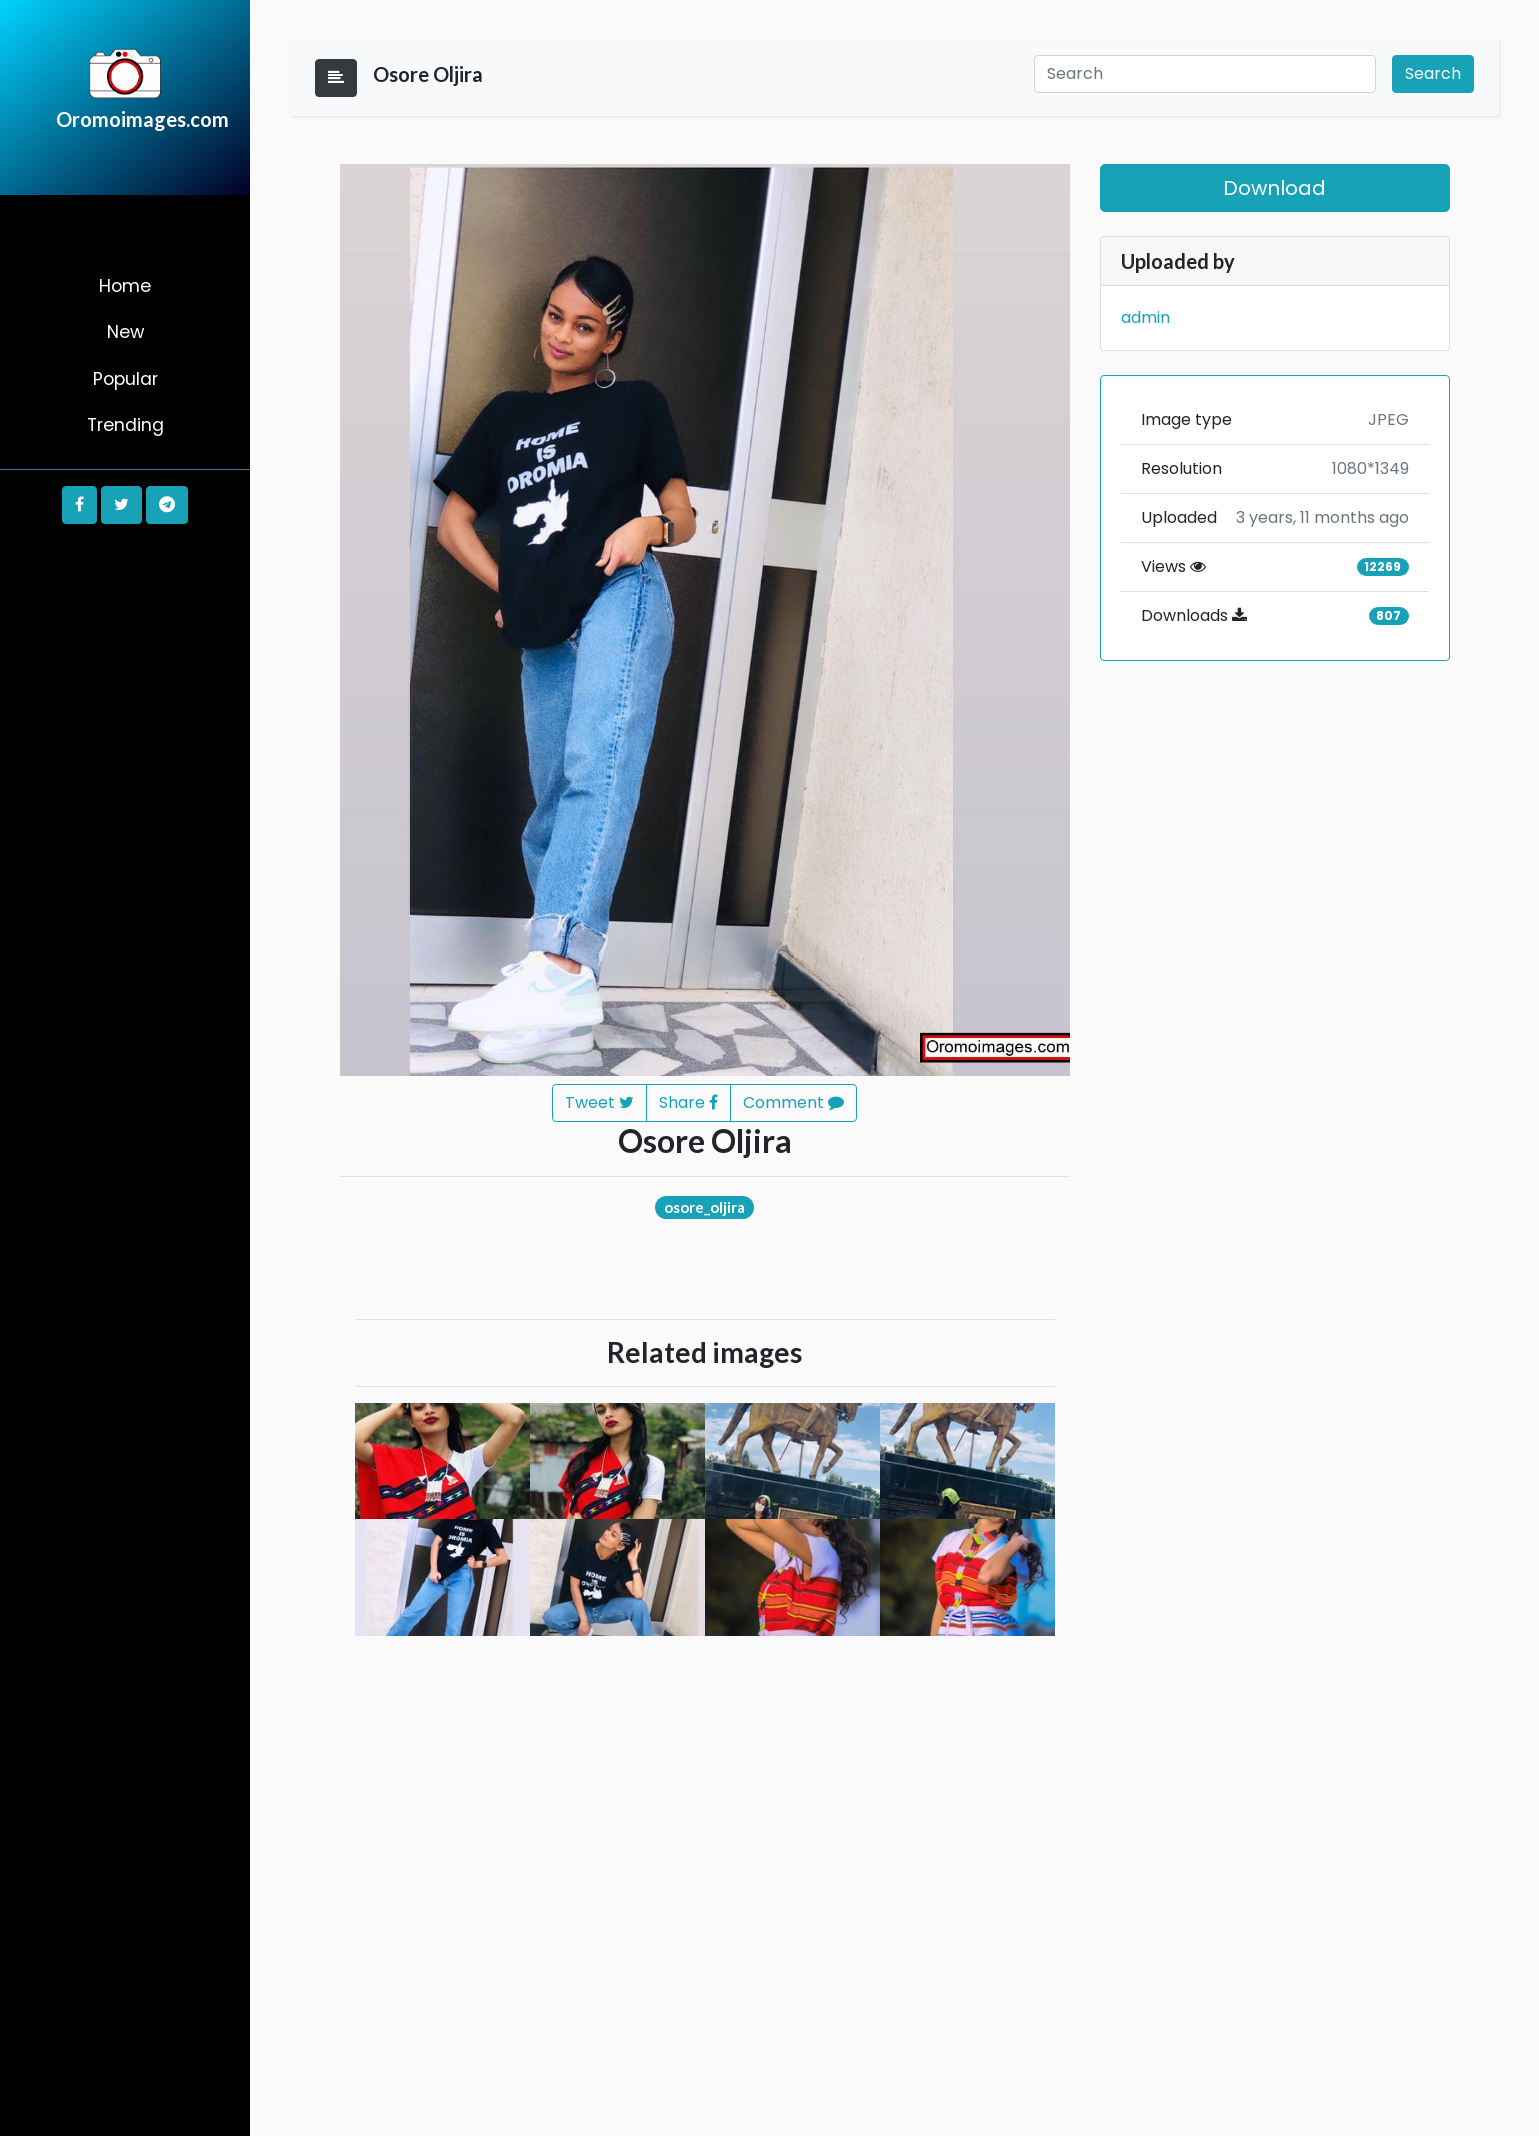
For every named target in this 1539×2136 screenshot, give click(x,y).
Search (1433, 73)
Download (1274, 188)
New (125, 332)
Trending (125, 425)
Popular (125, 379)
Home (125, 286)
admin (1145, 317)
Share (688, 1102)
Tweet (599, 1102)
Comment (793, 1102)
